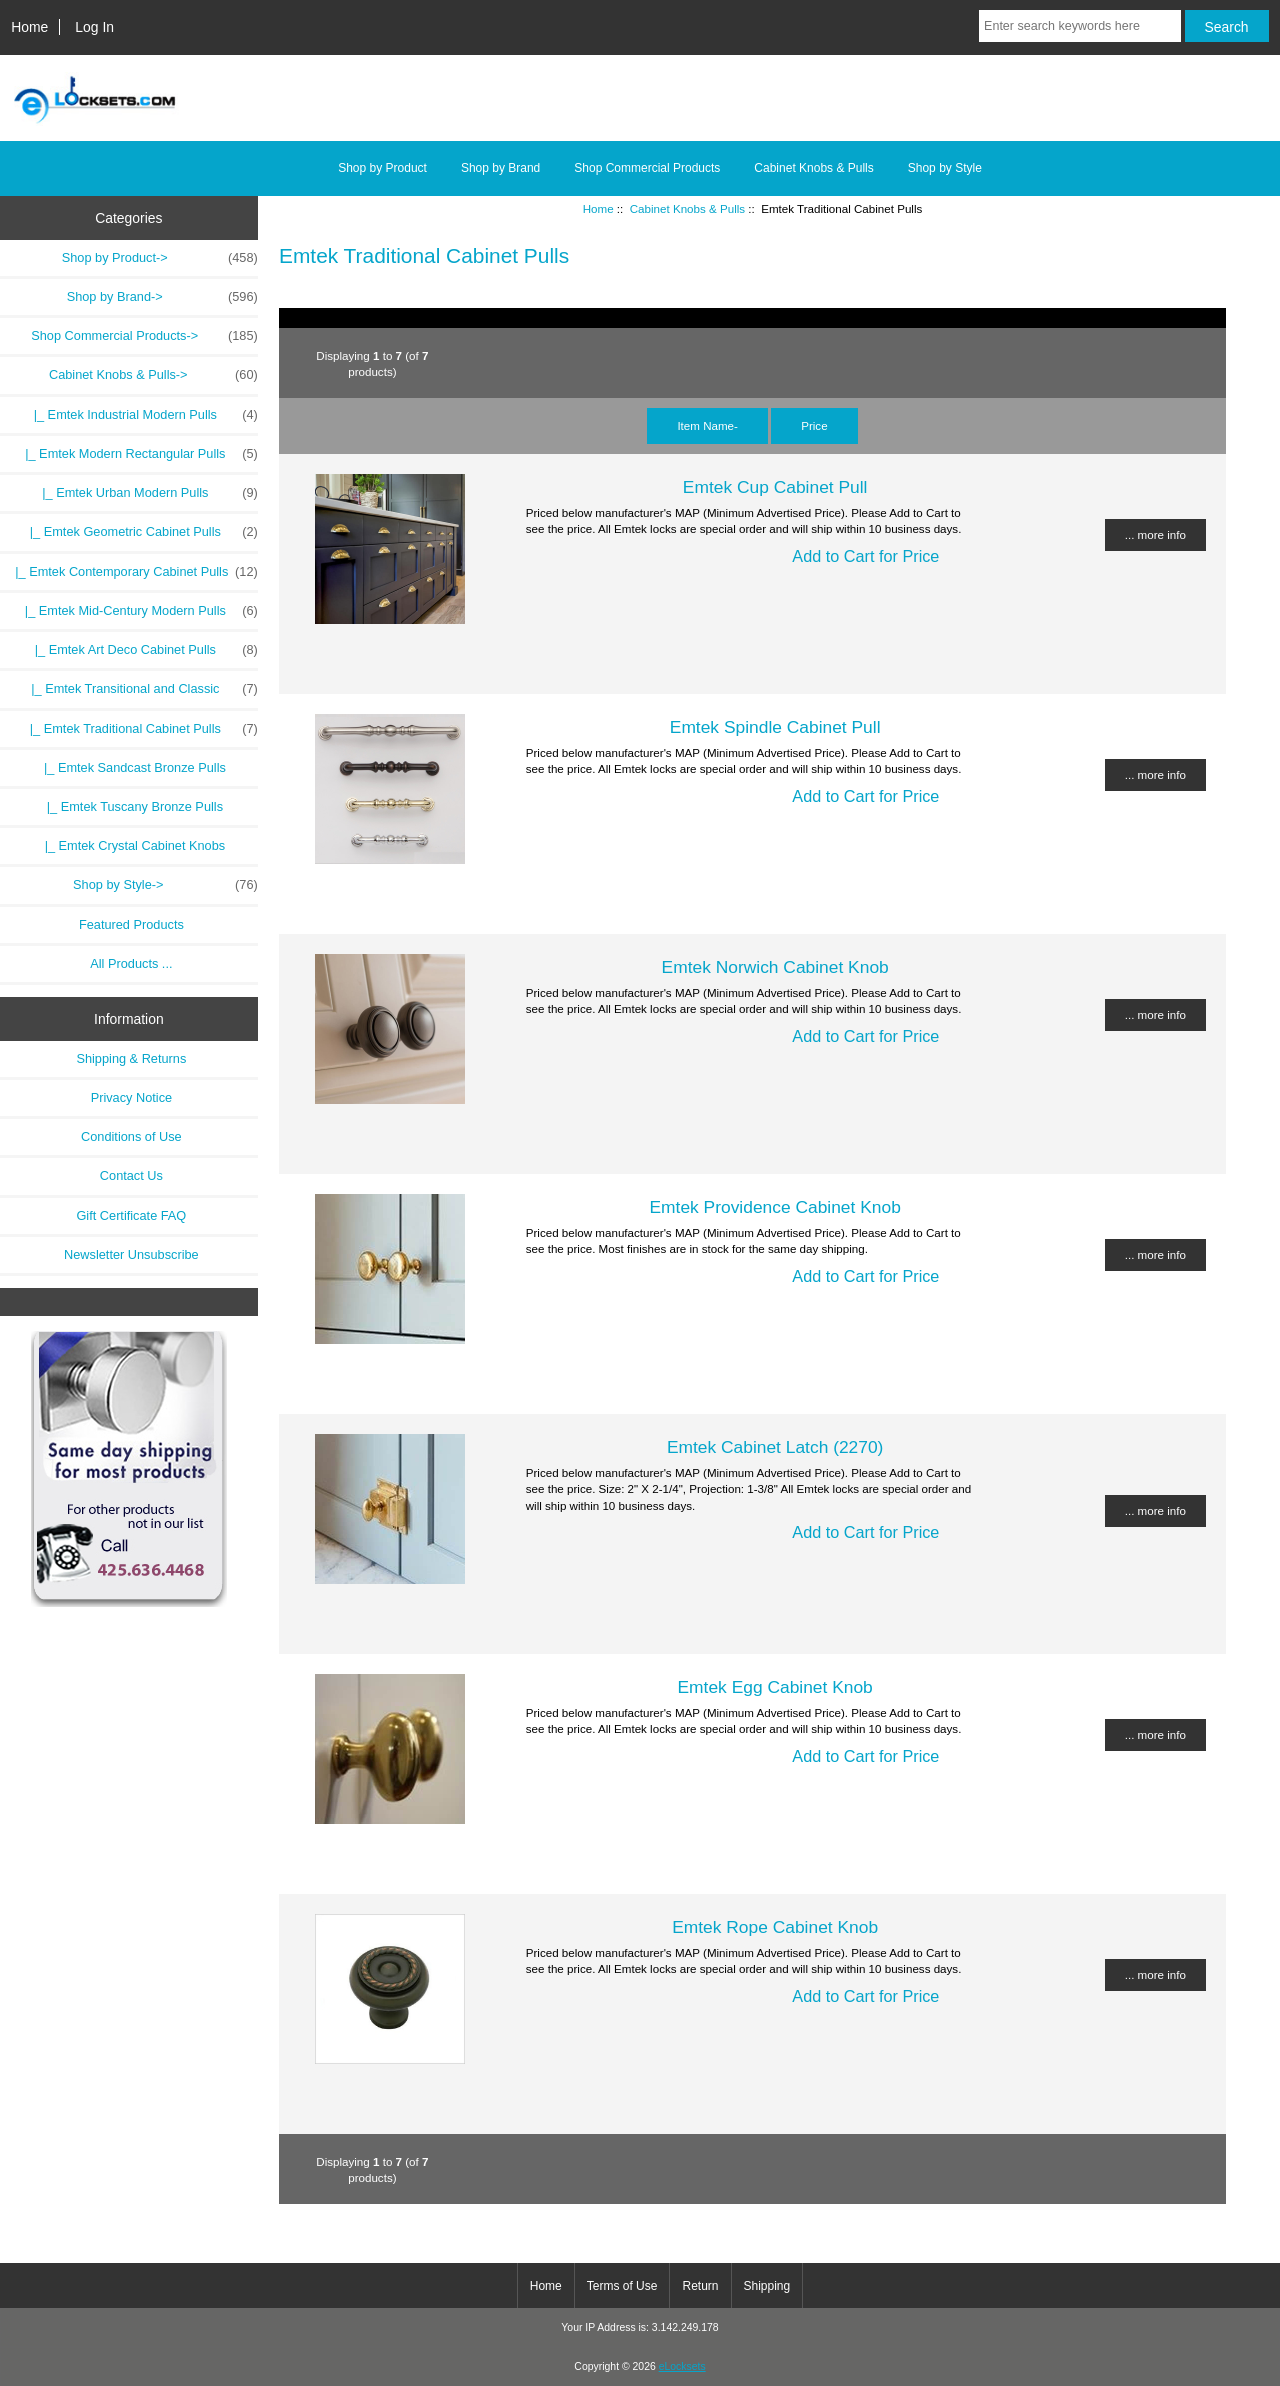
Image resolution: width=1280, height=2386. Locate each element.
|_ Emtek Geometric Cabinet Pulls (140, 532)
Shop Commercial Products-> (144, 336)
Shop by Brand (500, 168)
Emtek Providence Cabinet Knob (774, 1207)
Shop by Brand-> (162, 297)
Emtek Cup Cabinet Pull (775, 487)
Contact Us (131, 1175)
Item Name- (707, 425)
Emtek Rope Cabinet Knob (775, 1927)
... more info (1155, 534)
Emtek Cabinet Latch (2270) (775, 1447)
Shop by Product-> (160, 258)
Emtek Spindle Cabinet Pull (775, 727)
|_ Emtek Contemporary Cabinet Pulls (133, 572)
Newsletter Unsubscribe (131, 1254)
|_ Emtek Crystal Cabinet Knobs (132, 845)
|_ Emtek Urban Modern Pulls (146, 493)
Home (29, 27)
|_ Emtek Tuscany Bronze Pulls (131, 806)
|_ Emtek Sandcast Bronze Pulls (131, 767)
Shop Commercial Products (647, 168)
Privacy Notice (131, 1097)
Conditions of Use (131, 1136)
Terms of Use (622, 2286)
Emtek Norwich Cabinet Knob (775, 967)
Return (700, 2286)
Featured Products (131, 924)
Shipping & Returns (131, 1058)
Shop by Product (382, 168)
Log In (94, 27)
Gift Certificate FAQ (131, 1215)
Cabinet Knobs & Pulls (687, 208)
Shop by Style (945, 168)
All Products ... (131, 963)
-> (153, 375)
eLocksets (682, 2366)
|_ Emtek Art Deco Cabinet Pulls (143, 650)
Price (814, 425)
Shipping (767, 2286)
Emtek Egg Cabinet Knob (775, 1687)
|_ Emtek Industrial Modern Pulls (142, 415)
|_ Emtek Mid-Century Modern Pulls (138, 611)
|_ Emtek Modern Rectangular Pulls (138, 454)
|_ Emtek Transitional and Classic (141, 689)
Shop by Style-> (165, 885)
